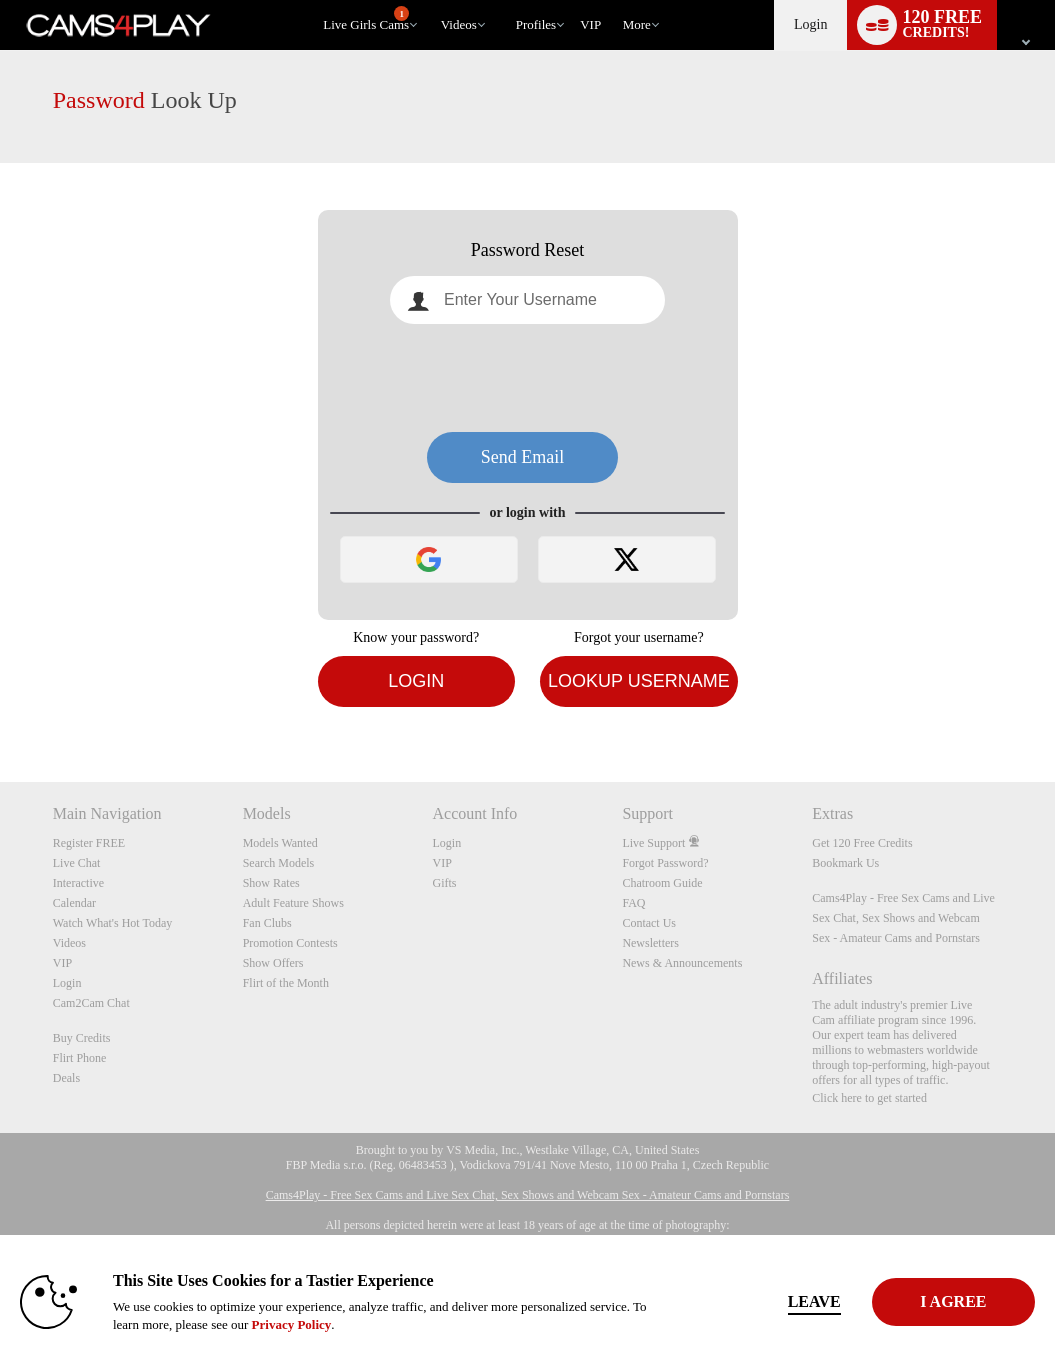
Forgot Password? (665, 863)
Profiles (536, 24)
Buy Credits (82, 1038)
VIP (590, 24)
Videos (459, 24)
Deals (66, 1078)
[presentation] (528, 378)
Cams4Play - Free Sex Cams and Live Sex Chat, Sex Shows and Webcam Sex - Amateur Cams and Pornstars (903, 918)
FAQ (633, 903)
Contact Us (649, 923)
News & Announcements (682, 963)
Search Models (279, 863)
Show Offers (273, 963)
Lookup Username (639, 681)
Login (810, 24)
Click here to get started (869, 1098)
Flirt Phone (80, 1058)
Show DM (0, 707)
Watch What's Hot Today (113, 923)
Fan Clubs (267, 923)
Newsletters (650, 943)
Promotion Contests (290, 943)
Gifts (445, 883)
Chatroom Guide (662, 883)
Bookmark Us (845, 863)
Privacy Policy (420, 1324)
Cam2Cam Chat (91, 1003)
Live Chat (77, 863)
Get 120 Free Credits (862, 843)
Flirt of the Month (286, 983)
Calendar (74, 903)
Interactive (78, 883)
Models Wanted (280, 843)
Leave (741, 1301)
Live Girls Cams (366, 19)
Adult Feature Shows (293, 903)
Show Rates (271, 883)
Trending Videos (431, 0)
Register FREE (89, 843)
